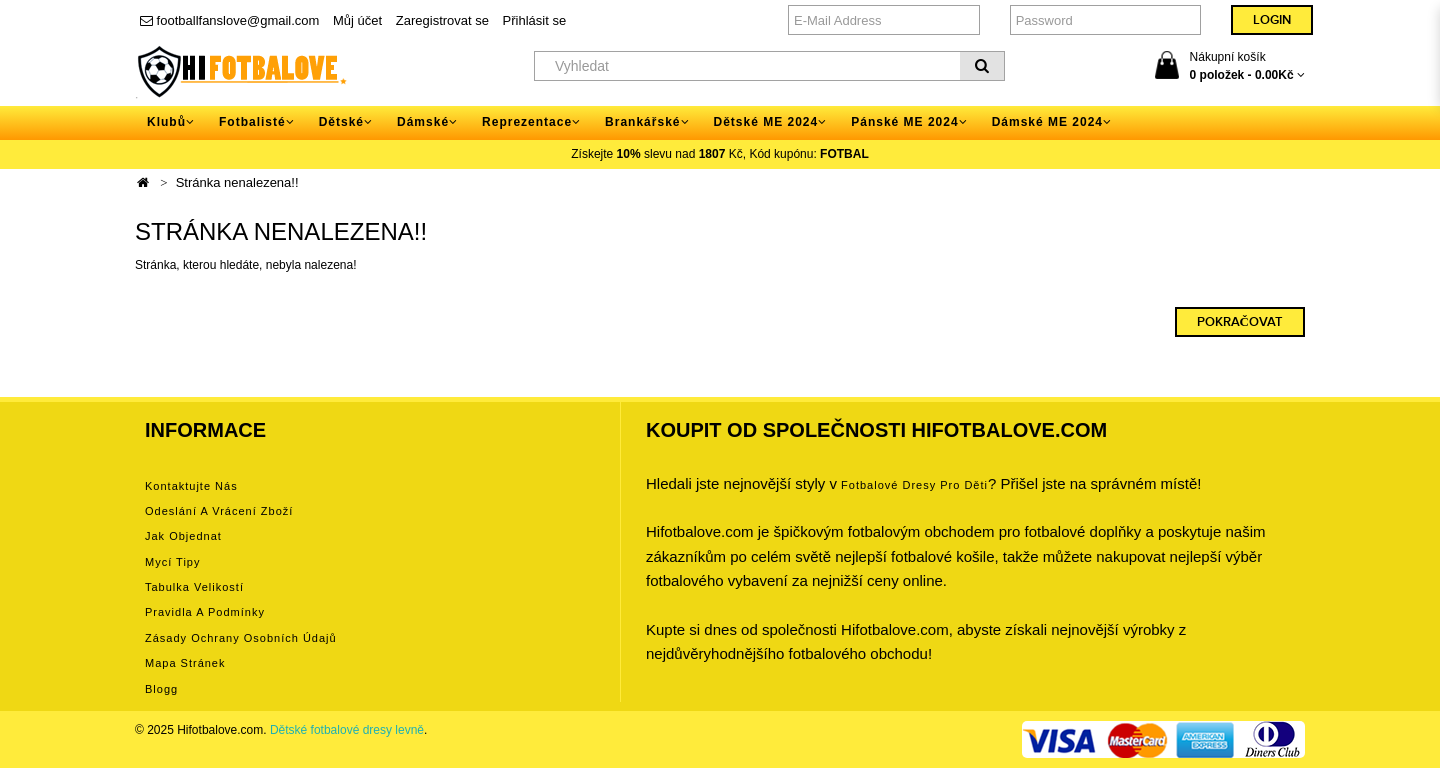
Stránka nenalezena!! (237, 182)
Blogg (161, 689)
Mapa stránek (185, 663)
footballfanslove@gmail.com (229, 20)
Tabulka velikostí (194, 587)
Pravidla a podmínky (205, 612)
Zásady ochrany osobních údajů (241, 638)
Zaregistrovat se (442, 20)
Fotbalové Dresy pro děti (914, 485)
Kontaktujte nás (191, 486)
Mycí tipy (172, 562)
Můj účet (357, 20)
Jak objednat (183, 536)
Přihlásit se (535, 20)
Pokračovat (1240, 322)
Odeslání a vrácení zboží (219, 511)
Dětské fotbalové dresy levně (347, 730)
